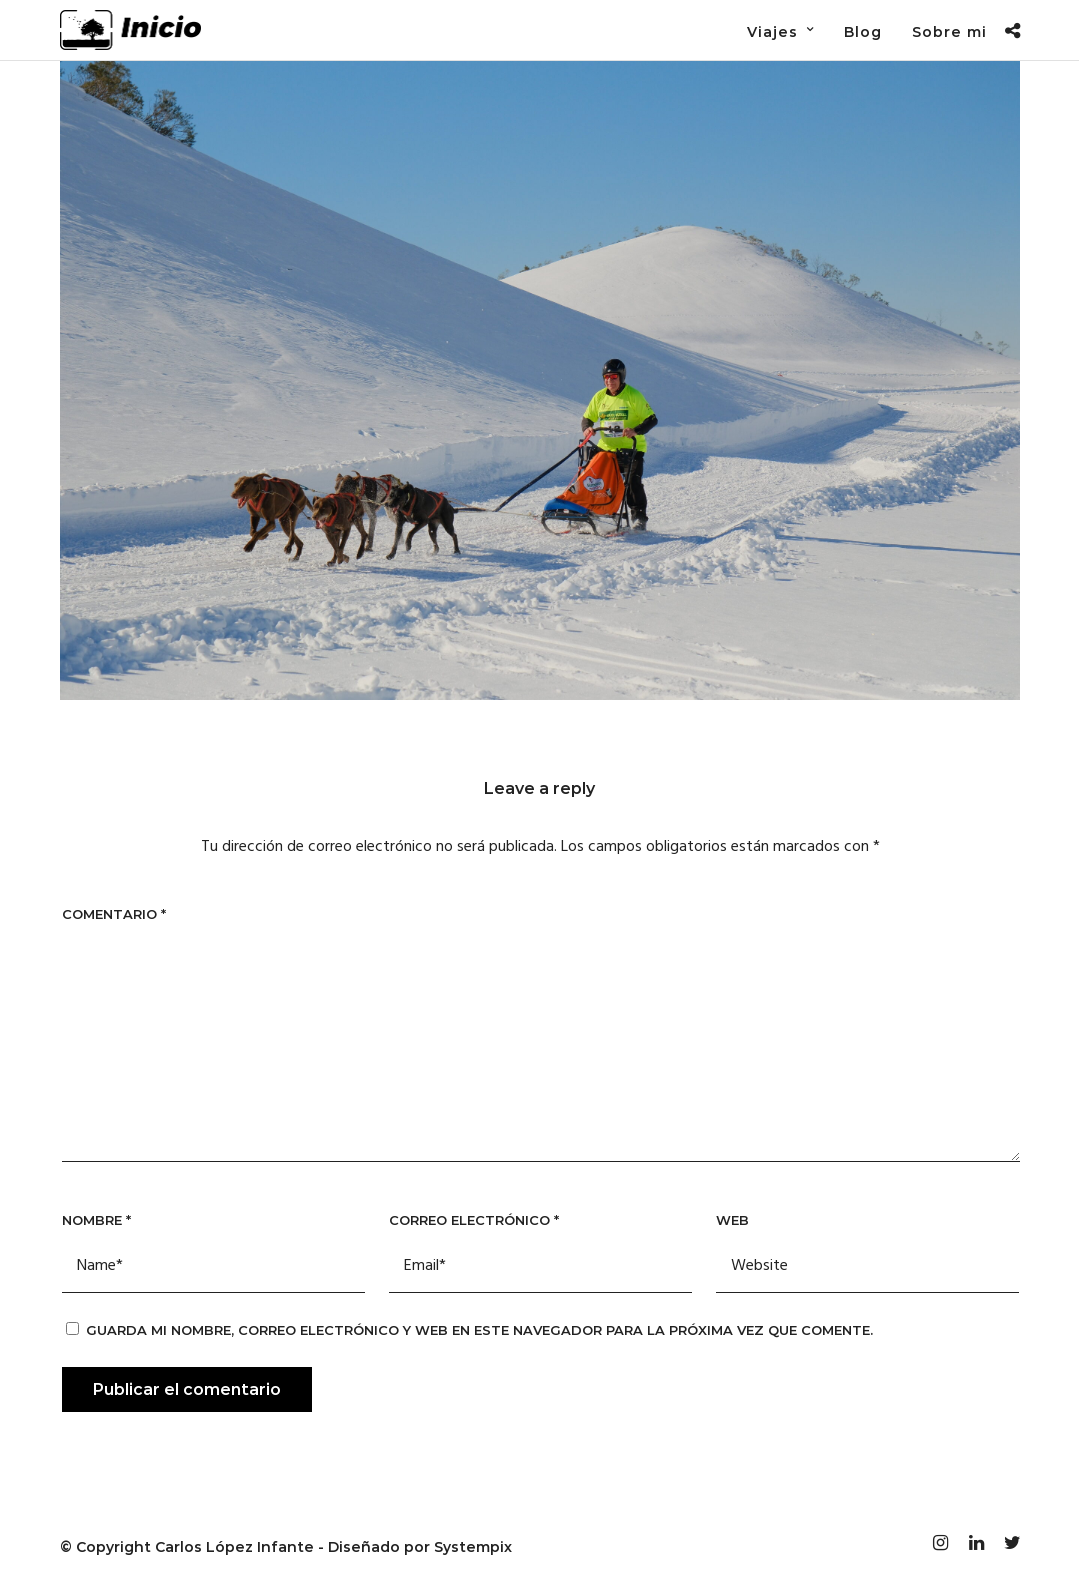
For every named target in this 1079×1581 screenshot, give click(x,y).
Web (732, 1220)
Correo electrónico (474, 1220)
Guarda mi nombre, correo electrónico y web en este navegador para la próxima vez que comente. (479, 1330)
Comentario (114, 914)
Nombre (96, 1220)
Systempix (473, 1547)
